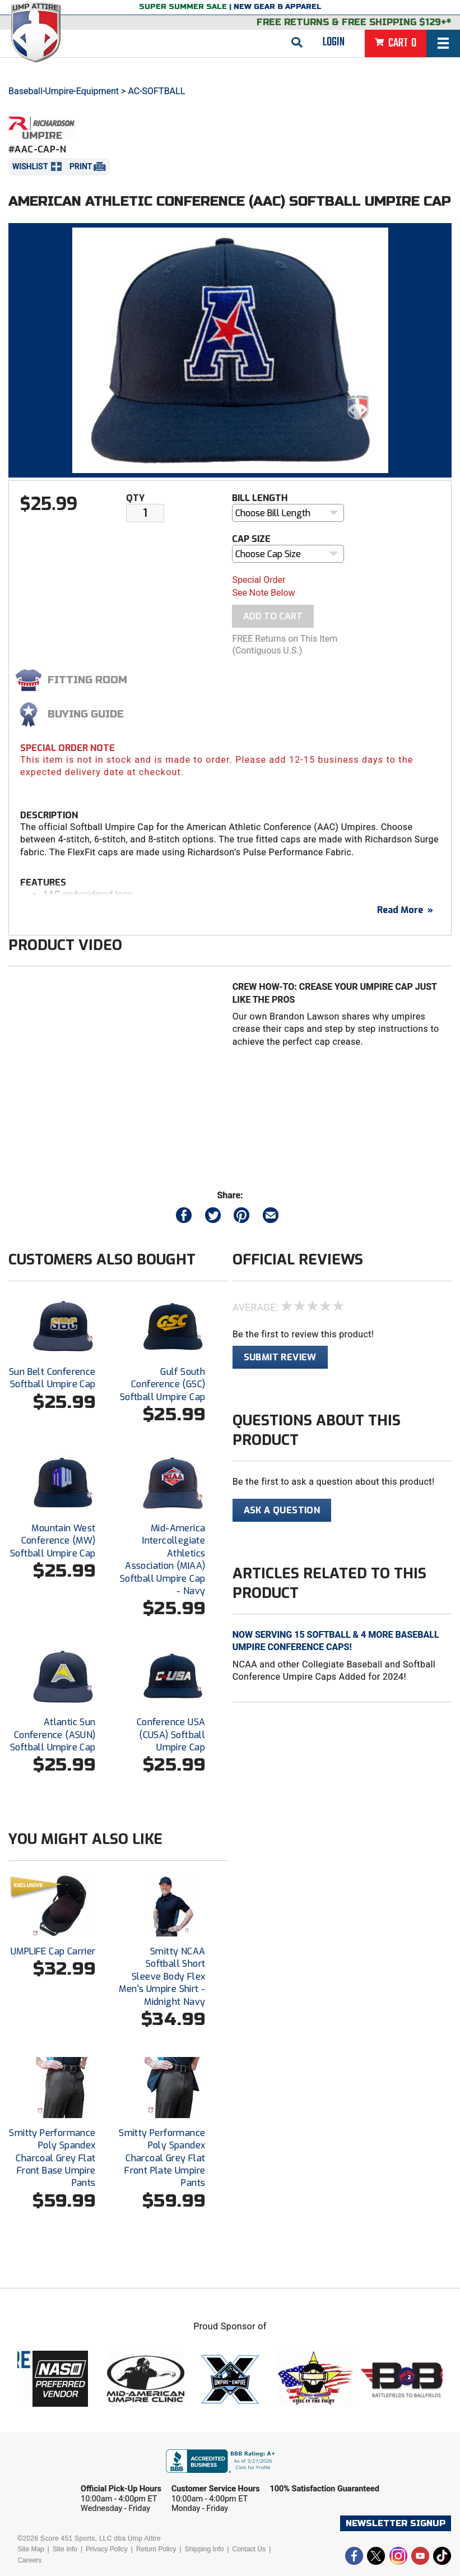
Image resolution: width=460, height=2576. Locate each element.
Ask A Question (282, 1510)
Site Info (65, 2549)
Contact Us (249, 2549)
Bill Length (259, 498)
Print (80, 166)
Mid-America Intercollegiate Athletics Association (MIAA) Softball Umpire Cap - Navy (163, 1559)
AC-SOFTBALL (156, 91)
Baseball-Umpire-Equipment (63, 91)
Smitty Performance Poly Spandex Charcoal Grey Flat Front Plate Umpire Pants (162, 2158)
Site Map (30, 2549)
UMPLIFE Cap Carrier (53, 1951)
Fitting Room (87, 680)
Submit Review (280, 1357)
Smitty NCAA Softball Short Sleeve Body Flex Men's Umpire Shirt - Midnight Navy (162, 1976)
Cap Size (251, 539)
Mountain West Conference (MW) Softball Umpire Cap (53, 1540)
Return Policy (156, 2549)
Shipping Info (204, 2549)
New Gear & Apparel (278, 6)
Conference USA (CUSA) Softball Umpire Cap (171, 1734)
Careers (29, 2560)
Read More (405, 910)
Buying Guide (86, 714)
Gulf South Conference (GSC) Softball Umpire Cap (163, 1384)
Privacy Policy (107, 2549)
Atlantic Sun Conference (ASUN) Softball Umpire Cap (53, 1734)
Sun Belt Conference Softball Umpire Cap (52, 1378)
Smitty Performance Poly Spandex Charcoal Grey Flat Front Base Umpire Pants (52, 2158)
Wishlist (30, 166)
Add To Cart (273, 616)
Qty (135, 498)
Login (334, 42)
